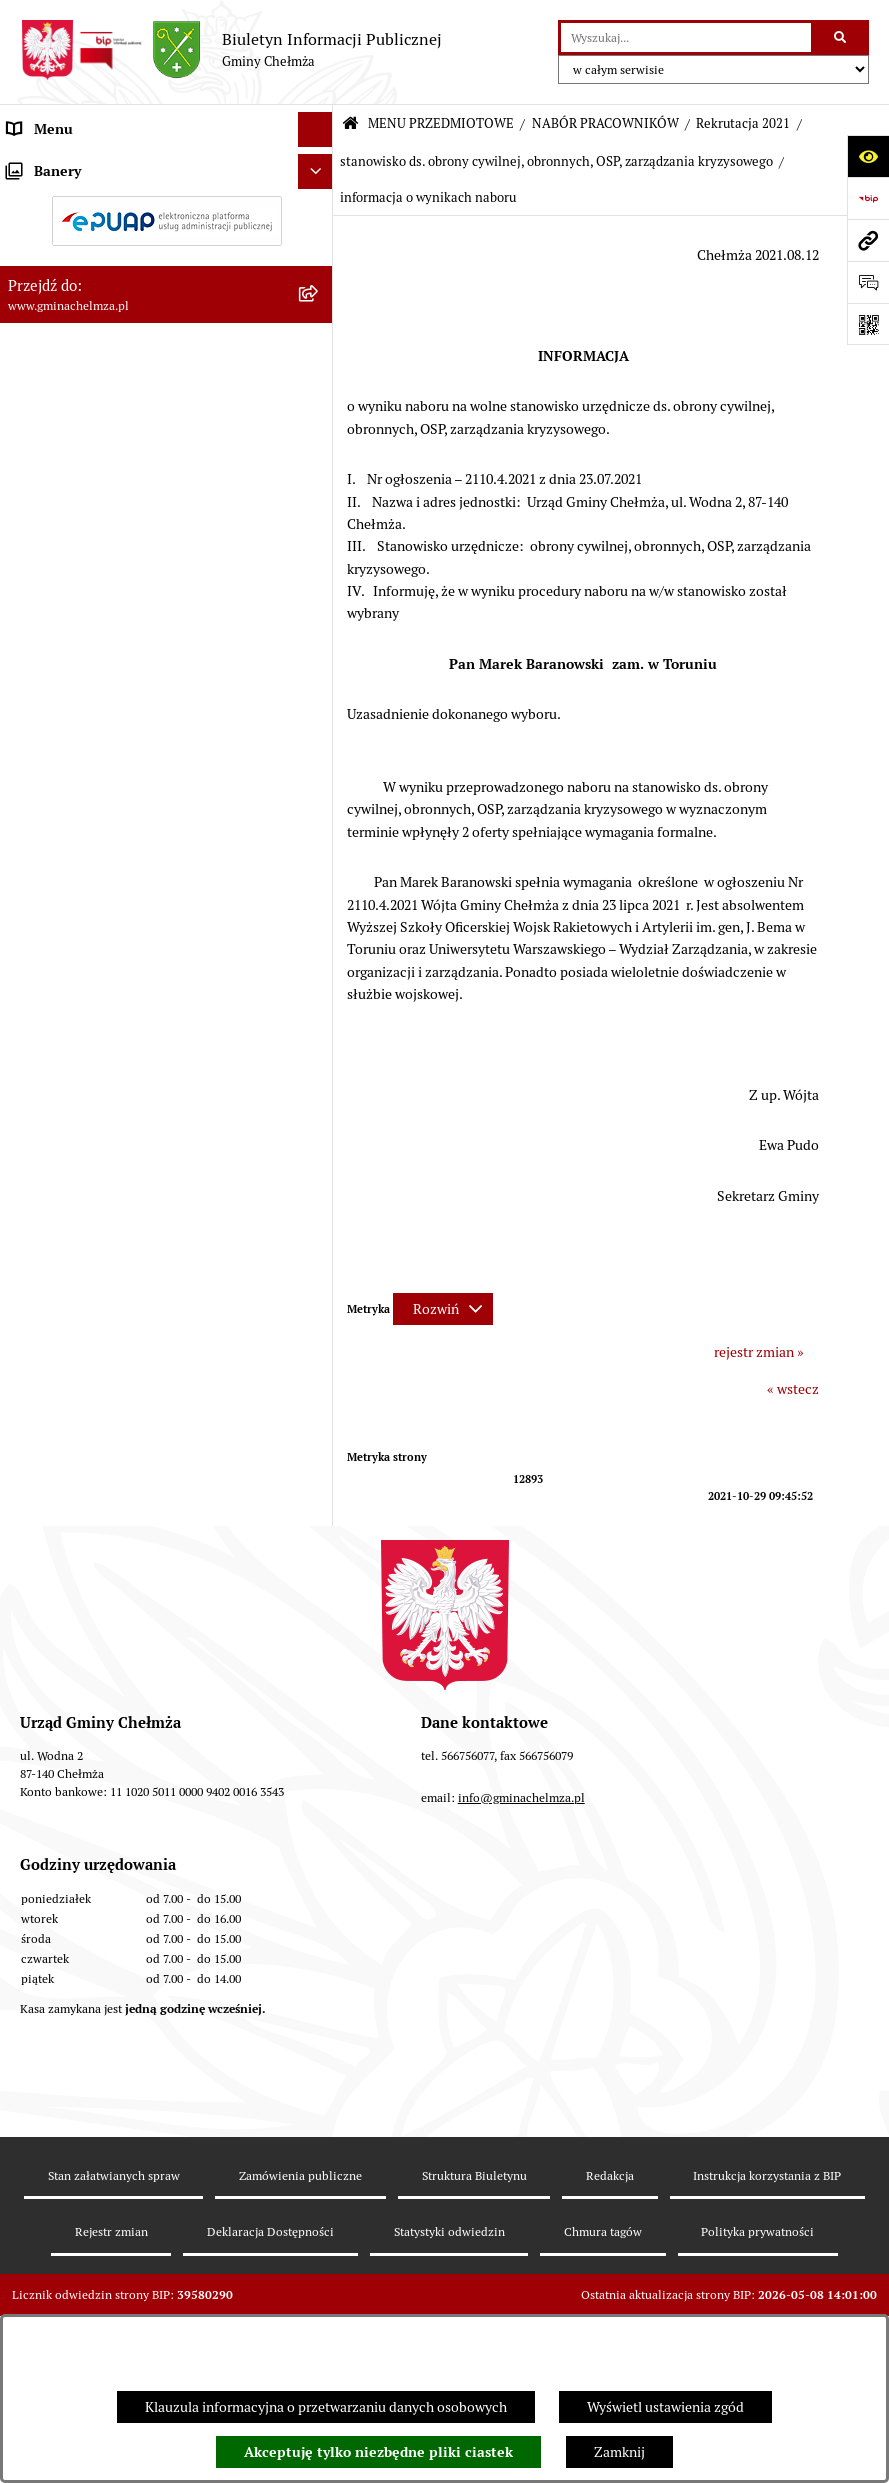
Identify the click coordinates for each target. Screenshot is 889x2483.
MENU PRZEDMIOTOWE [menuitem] (83, 164)
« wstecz (793, 1389)
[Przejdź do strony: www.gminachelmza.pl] (868, 240)
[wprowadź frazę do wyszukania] (686, 37)
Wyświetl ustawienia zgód (665, 2407)
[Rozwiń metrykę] (443, 1309)
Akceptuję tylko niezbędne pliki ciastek (378, 2452)
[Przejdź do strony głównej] (231, 50)
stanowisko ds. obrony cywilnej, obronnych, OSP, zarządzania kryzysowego (556, 161)
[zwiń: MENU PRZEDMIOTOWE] (319, 164)
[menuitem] (166, 212)
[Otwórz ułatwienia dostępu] (868, 156)
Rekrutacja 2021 (743, 123)
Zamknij (619, 2452)
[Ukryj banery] (315, 1645)
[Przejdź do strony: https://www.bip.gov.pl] (868, 198)
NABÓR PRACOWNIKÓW (605, 123)
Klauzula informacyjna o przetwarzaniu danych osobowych (326, 2407)
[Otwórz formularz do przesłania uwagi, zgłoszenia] (868, 282)
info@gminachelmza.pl (521, 2068)
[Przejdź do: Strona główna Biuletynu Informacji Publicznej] (350, 124)
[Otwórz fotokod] (868, 324)
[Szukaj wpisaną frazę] (841, 37)
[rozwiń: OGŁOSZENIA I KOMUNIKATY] (319, 211)
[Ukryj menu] (315, 129)
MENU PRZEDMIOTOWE (441, 123)
